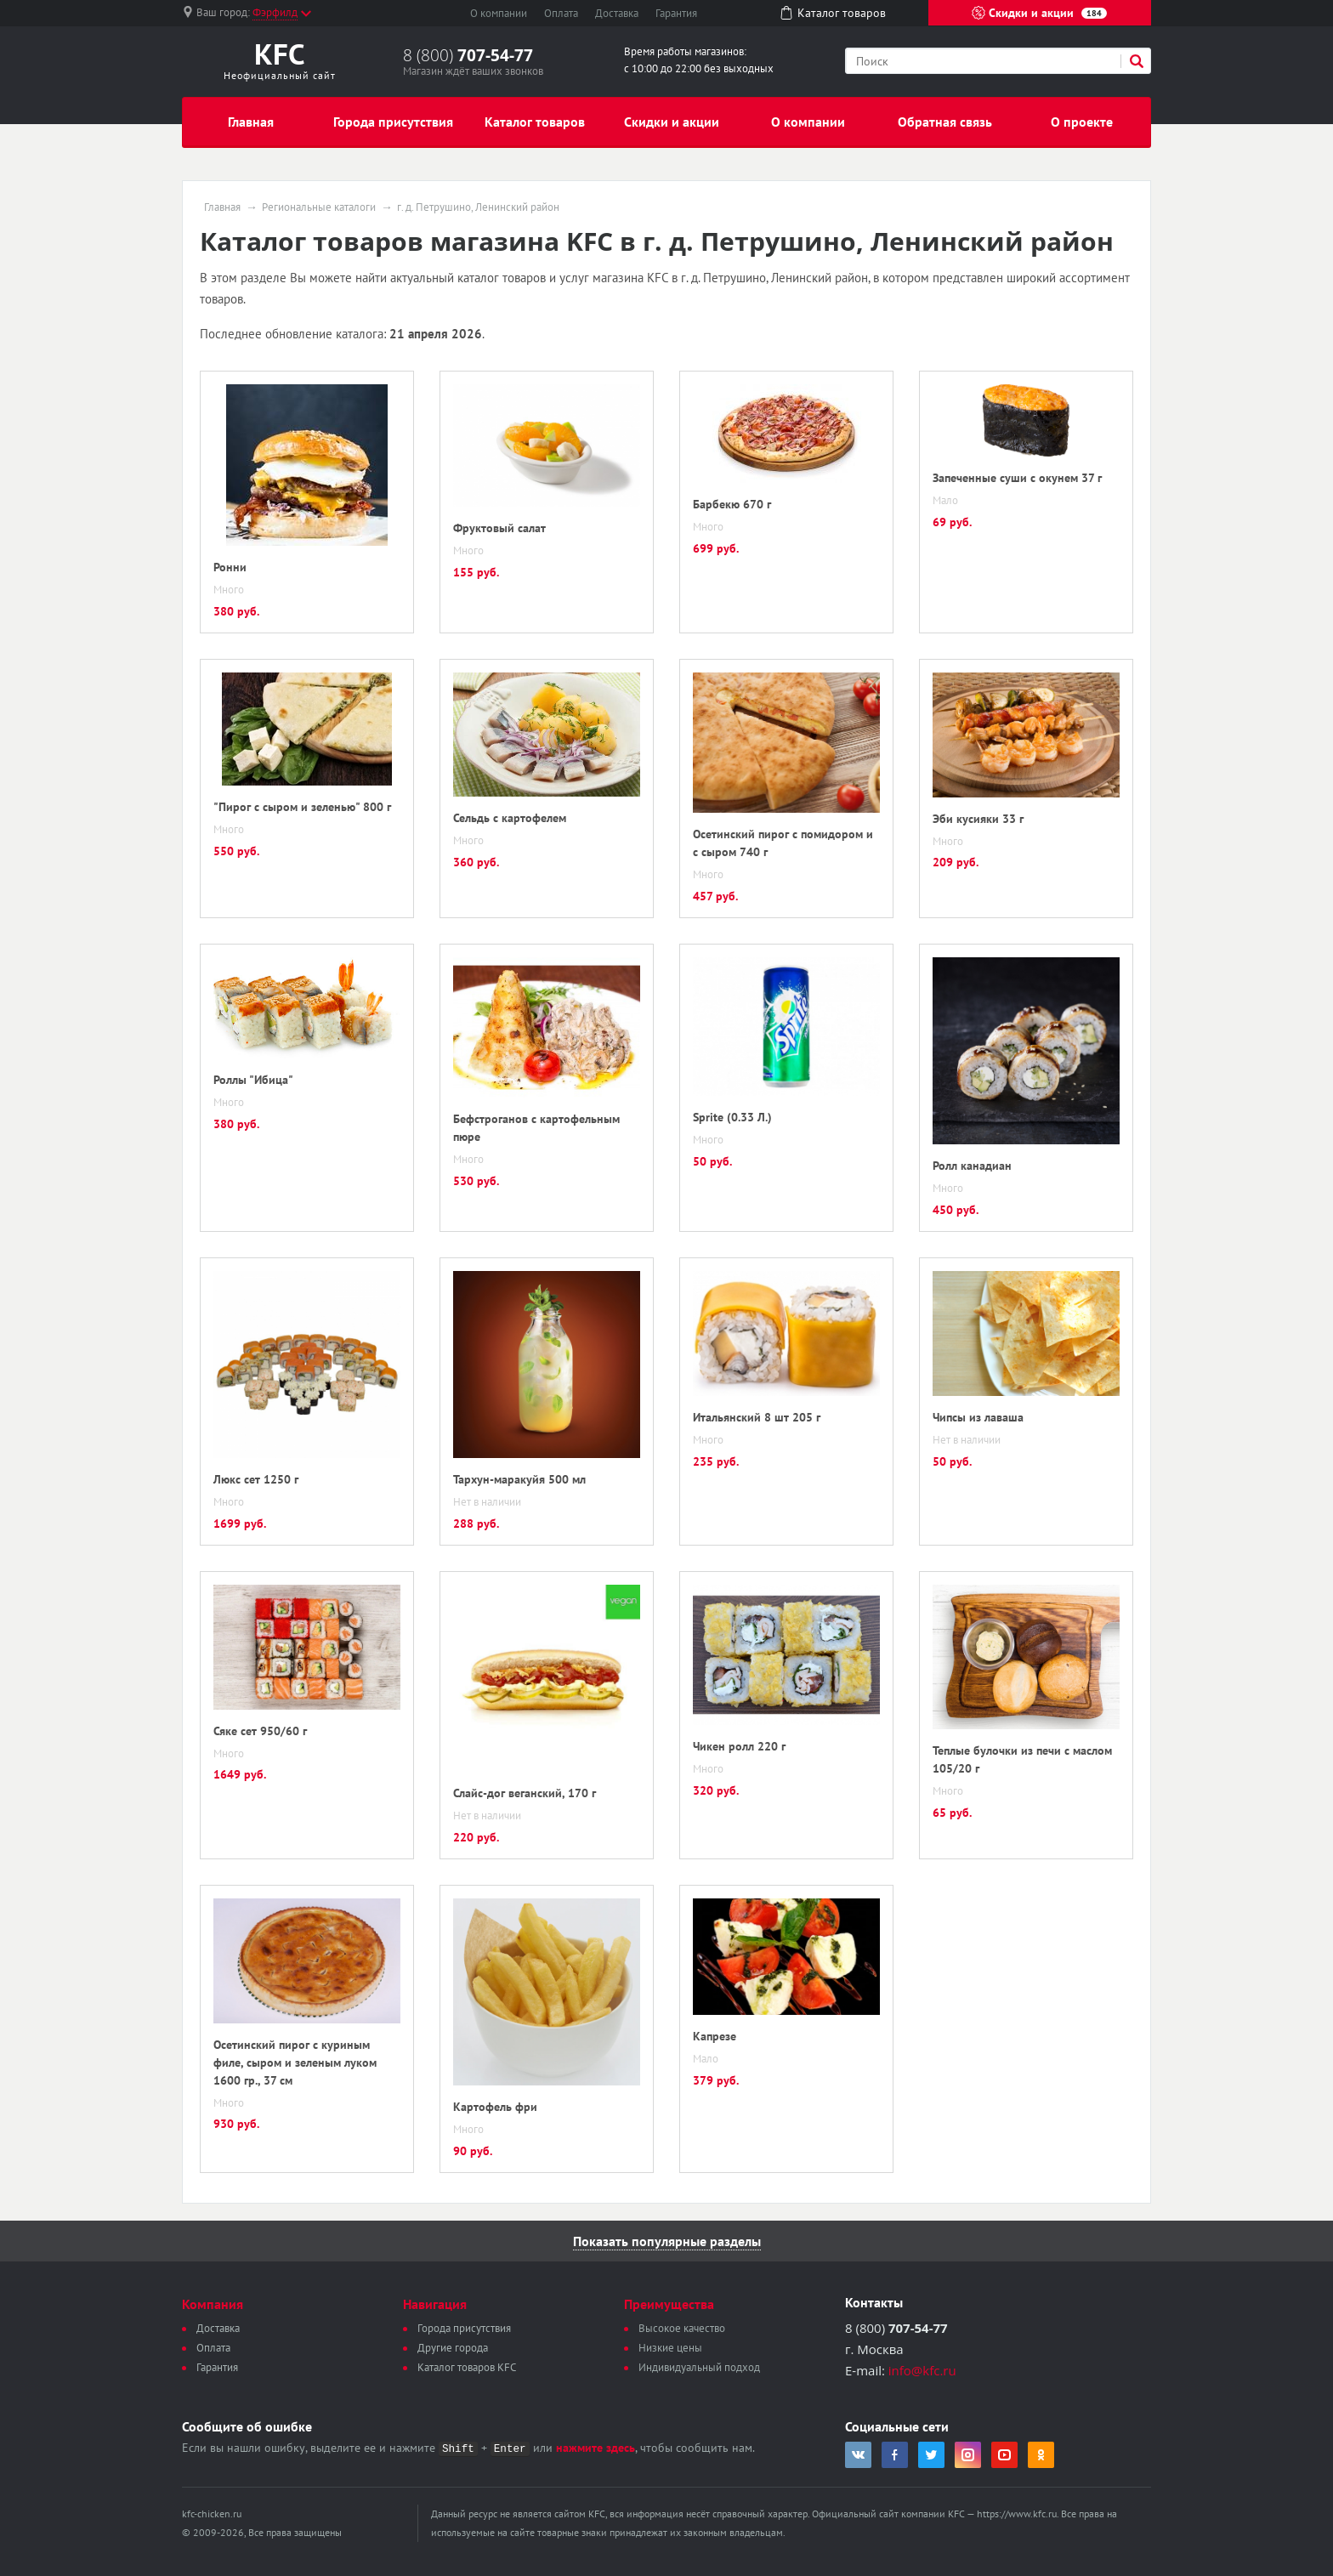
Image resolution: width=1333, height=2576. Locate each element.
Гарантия (676, 13)
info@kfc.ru (922, 2370)
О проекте (1082, 121)
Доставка (616, 13)
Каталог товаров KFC (466, 2367)
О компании (498, 13)
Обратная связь (945, 121)
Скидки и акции (1039, 12)
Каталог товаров (535, 121)
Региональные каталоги (319, 207)
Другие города (452, 2348)
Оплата (561, 13)
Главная (251, 121)
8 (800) (468, 55)
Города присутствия (393, 121)
